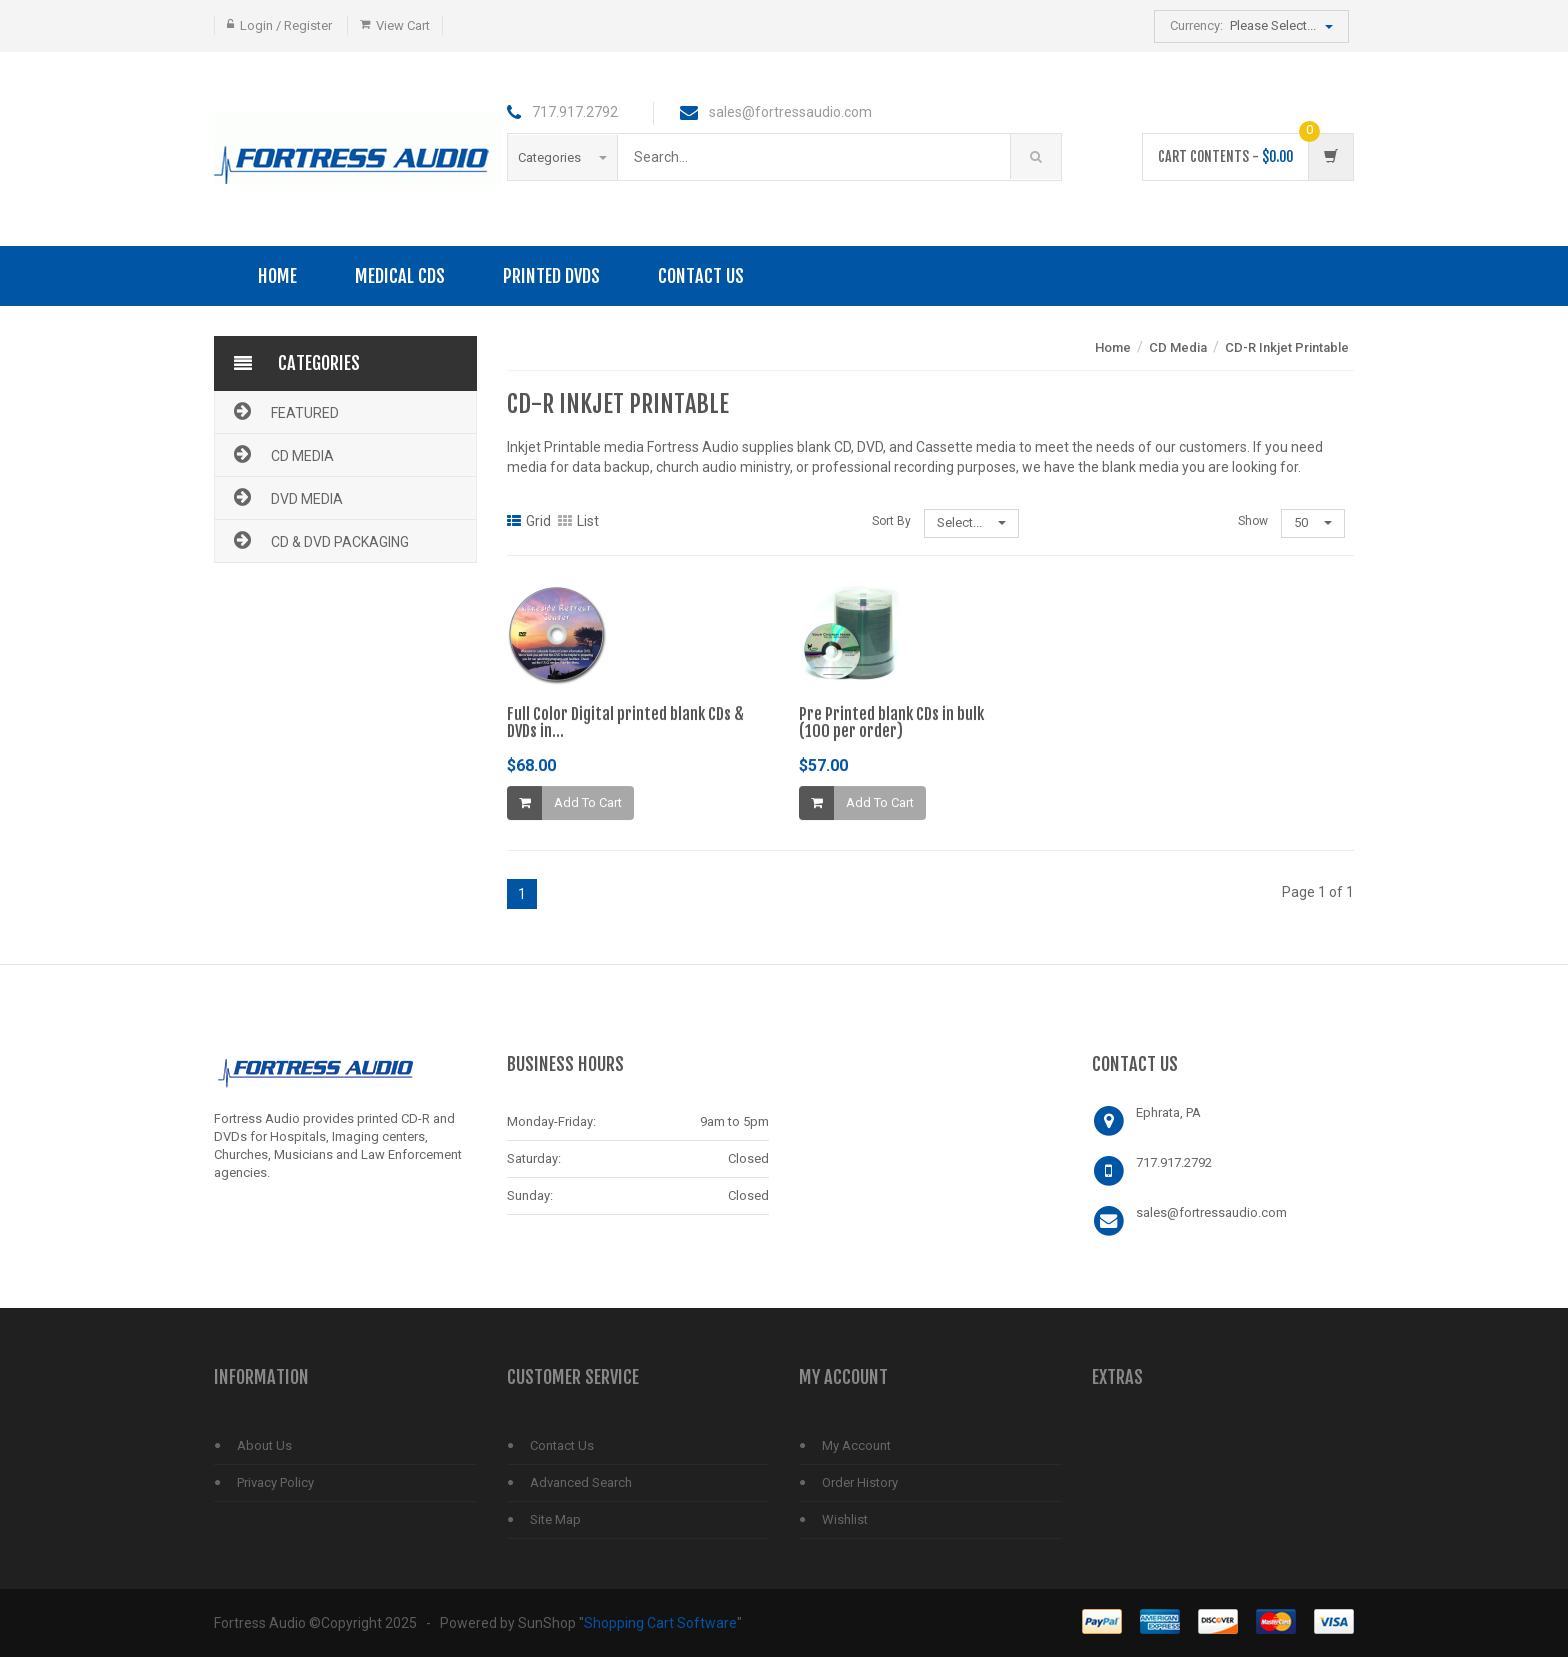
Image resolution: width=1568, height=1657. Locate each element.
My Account (856, 1445)
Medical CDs (400, 276)
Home (277, 276)
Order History (860, 1482)
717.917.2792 (1174, 1162)
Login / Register (286, 25)
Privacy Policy (275, 1482)
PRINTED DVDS (551, 276)
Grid (529, 521)
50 (1313, 522)
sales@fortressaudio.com (1211, 1212)
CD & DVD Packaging (319, 540)
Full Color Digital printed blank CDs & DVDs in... (625, 723)
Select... (971, 522)
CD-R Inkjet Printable (1287, 347)
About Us (264, 1445)
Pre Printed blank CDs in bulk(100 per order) (891, 723)
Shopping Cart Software (660, 1623)
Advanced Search (581, 1482)
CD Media (282, 454)
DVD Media (286, 497)
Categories (562, 157)
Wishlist (845, 1519)
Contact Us (701, 276)
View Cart (403, 25)
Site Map (555, 1519)
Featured (284, 411)
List (578, 521)
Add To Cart (588, 802)
